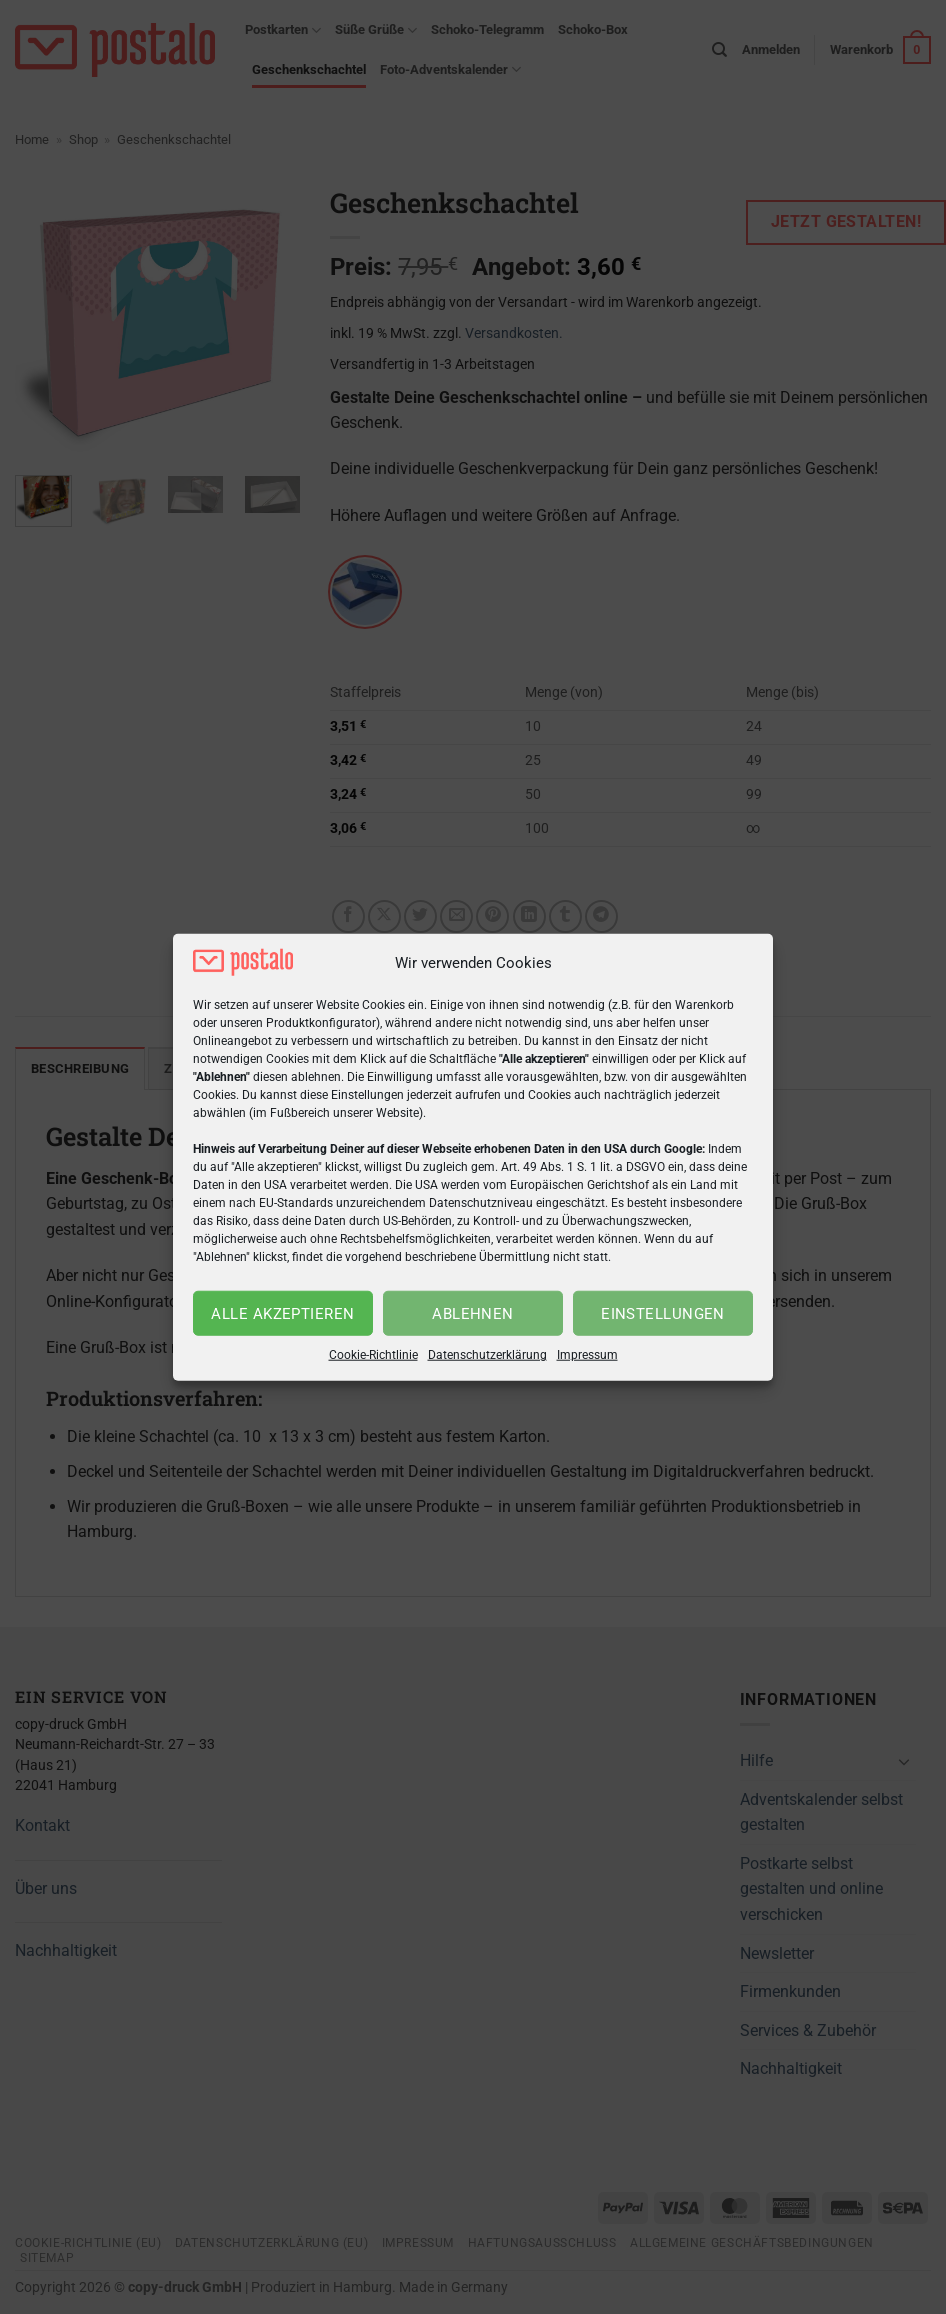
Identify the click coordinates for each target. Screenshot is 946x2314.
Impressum (587, 1355)
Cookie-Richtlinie (373, 1355)
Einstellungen (663, 1314)
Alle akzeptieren (282, 1314)
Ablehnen (473, 1314)
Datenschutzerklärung (487, 1355)
